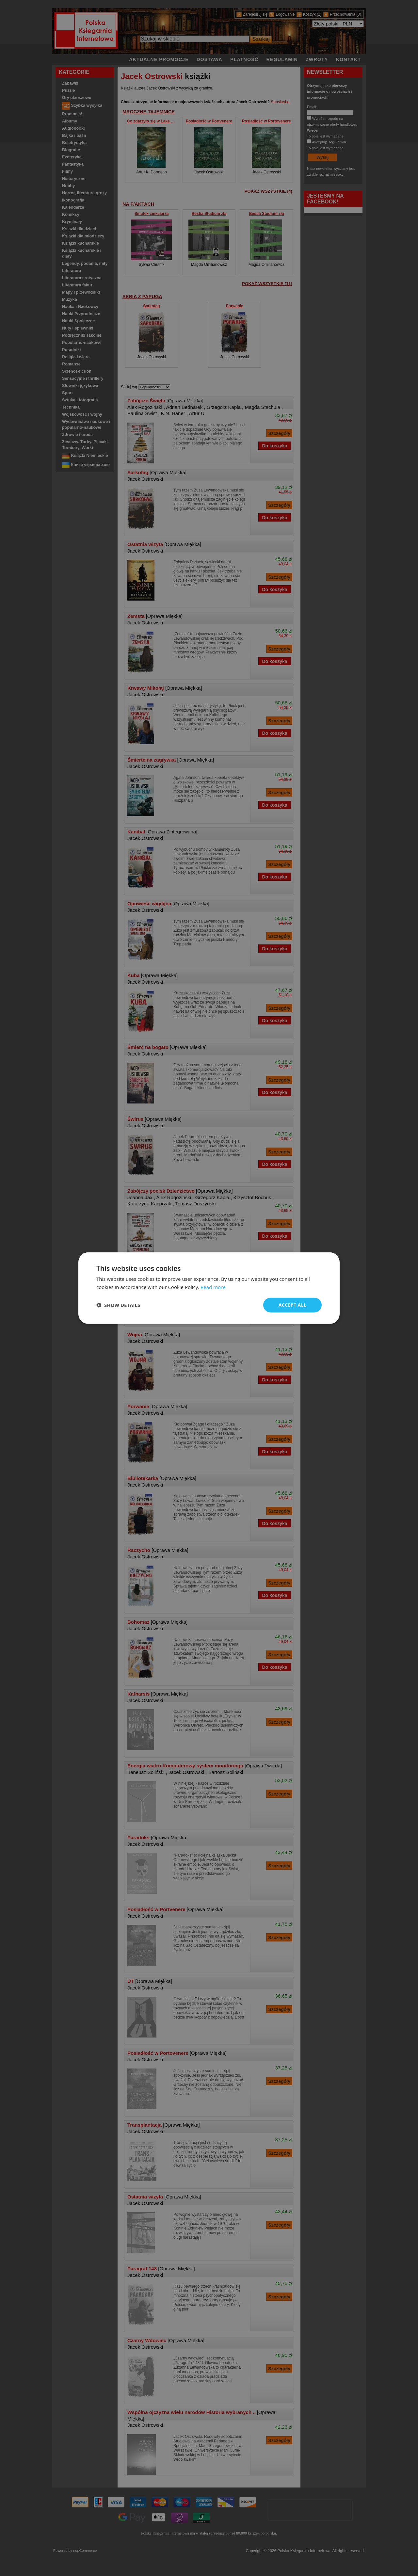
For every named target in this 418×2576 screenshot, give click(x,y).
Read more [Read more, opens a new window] (213, 1287)
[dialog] (209, 1288)
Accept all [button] (292, 1305)
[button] (118, 1305)
